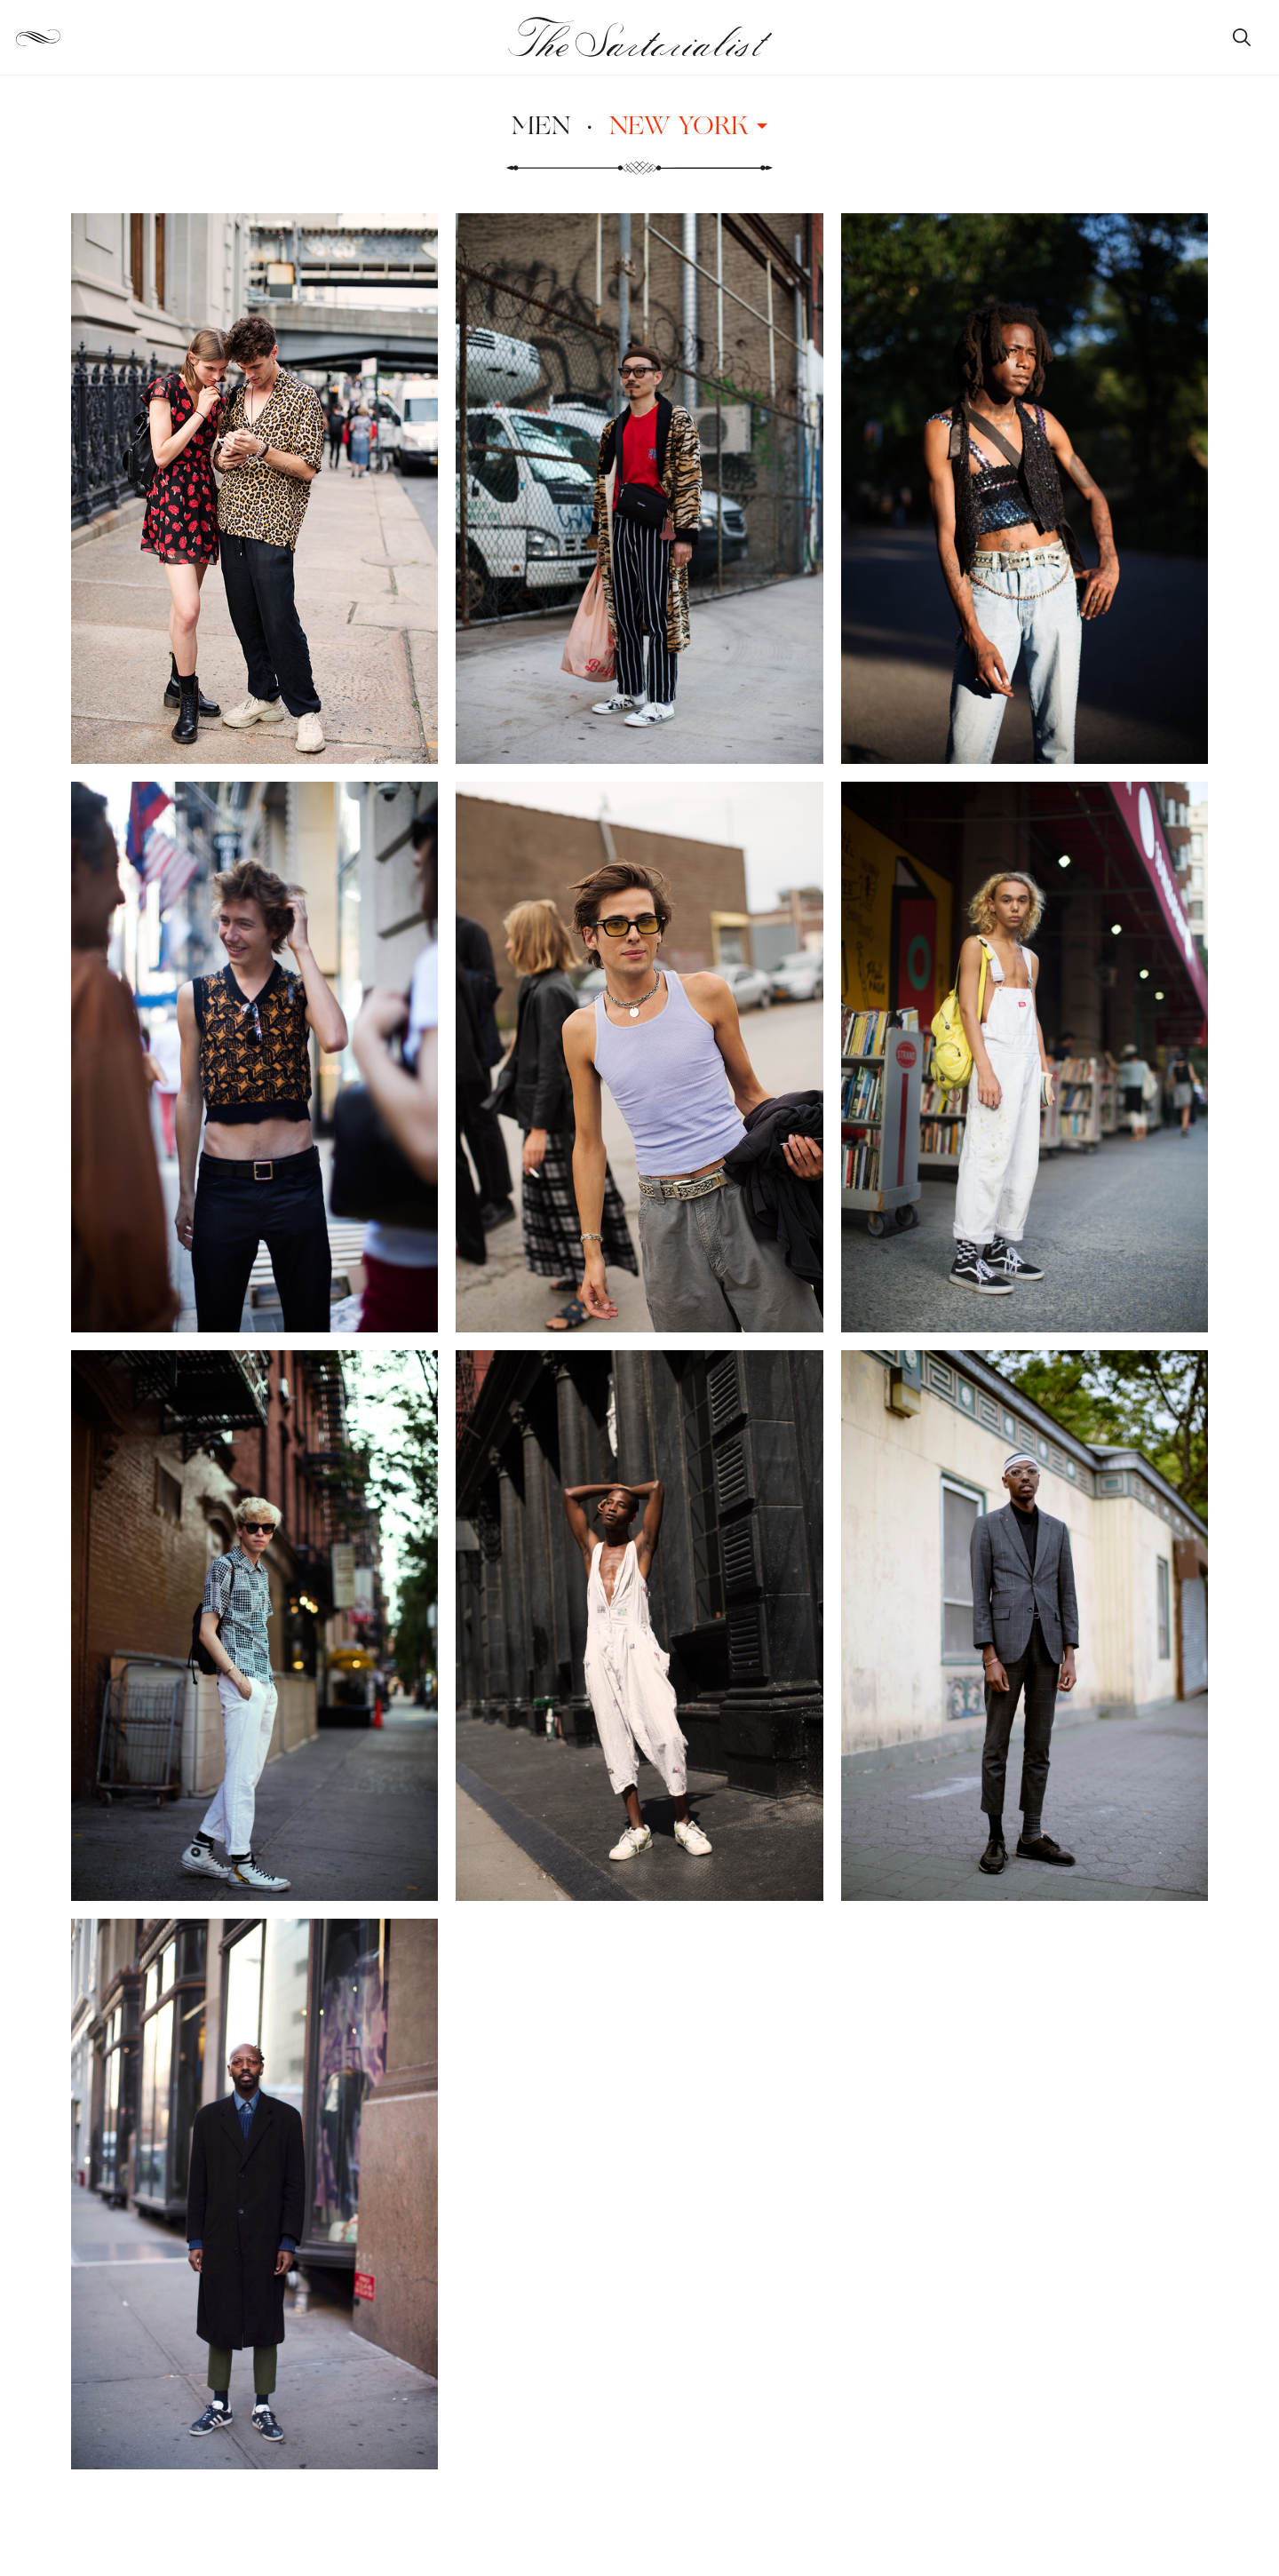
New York (688, 124)
